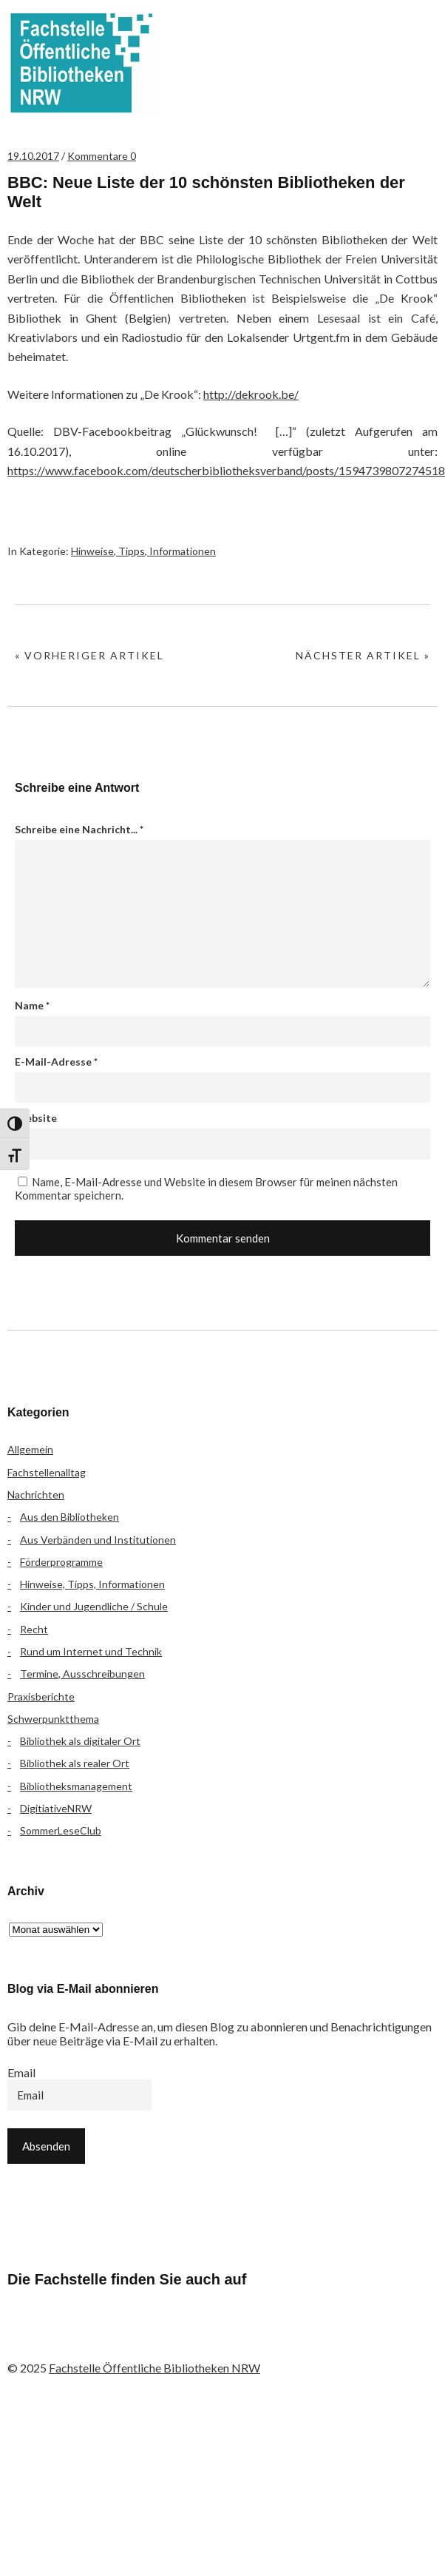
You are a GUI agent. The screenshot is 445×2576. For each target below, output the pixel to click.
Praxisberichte (41, 1696)
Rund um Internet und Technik (91, 1651)
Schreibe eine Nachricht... (79, 829)
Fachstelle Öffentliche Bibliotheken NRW (81, 62)
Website (36, 1118)
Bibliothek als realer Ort (74, 1763)
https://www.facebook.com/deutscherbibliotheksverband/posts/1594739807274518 (226, 470)
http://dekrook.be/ (251, 394)
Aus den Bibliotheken (69, 1516)
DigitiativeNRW (56, 1808)
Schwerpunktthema (53, 1718)
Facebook (25, 2337)
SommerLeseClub (60, 1830)
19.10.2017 (33, 155)
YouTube (143, 2337)
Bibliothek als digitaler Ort (80, 1741)
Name (32, 1005)
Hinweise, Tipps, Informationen (143, 551)
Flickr (65, 2337)
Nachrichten (35, 1494)
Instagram (104, 2337)
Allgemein (30, 1449)
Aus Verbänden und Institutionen (98, 1539)
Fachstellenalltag (46, 1472)
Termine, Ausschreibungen (82, 1673)
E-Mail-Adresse (56, 1061)
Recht (34, 1629)
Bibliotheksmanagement (76, 1786)
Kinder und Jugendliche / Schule (94, 1606)
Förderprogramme (61, 1562)
